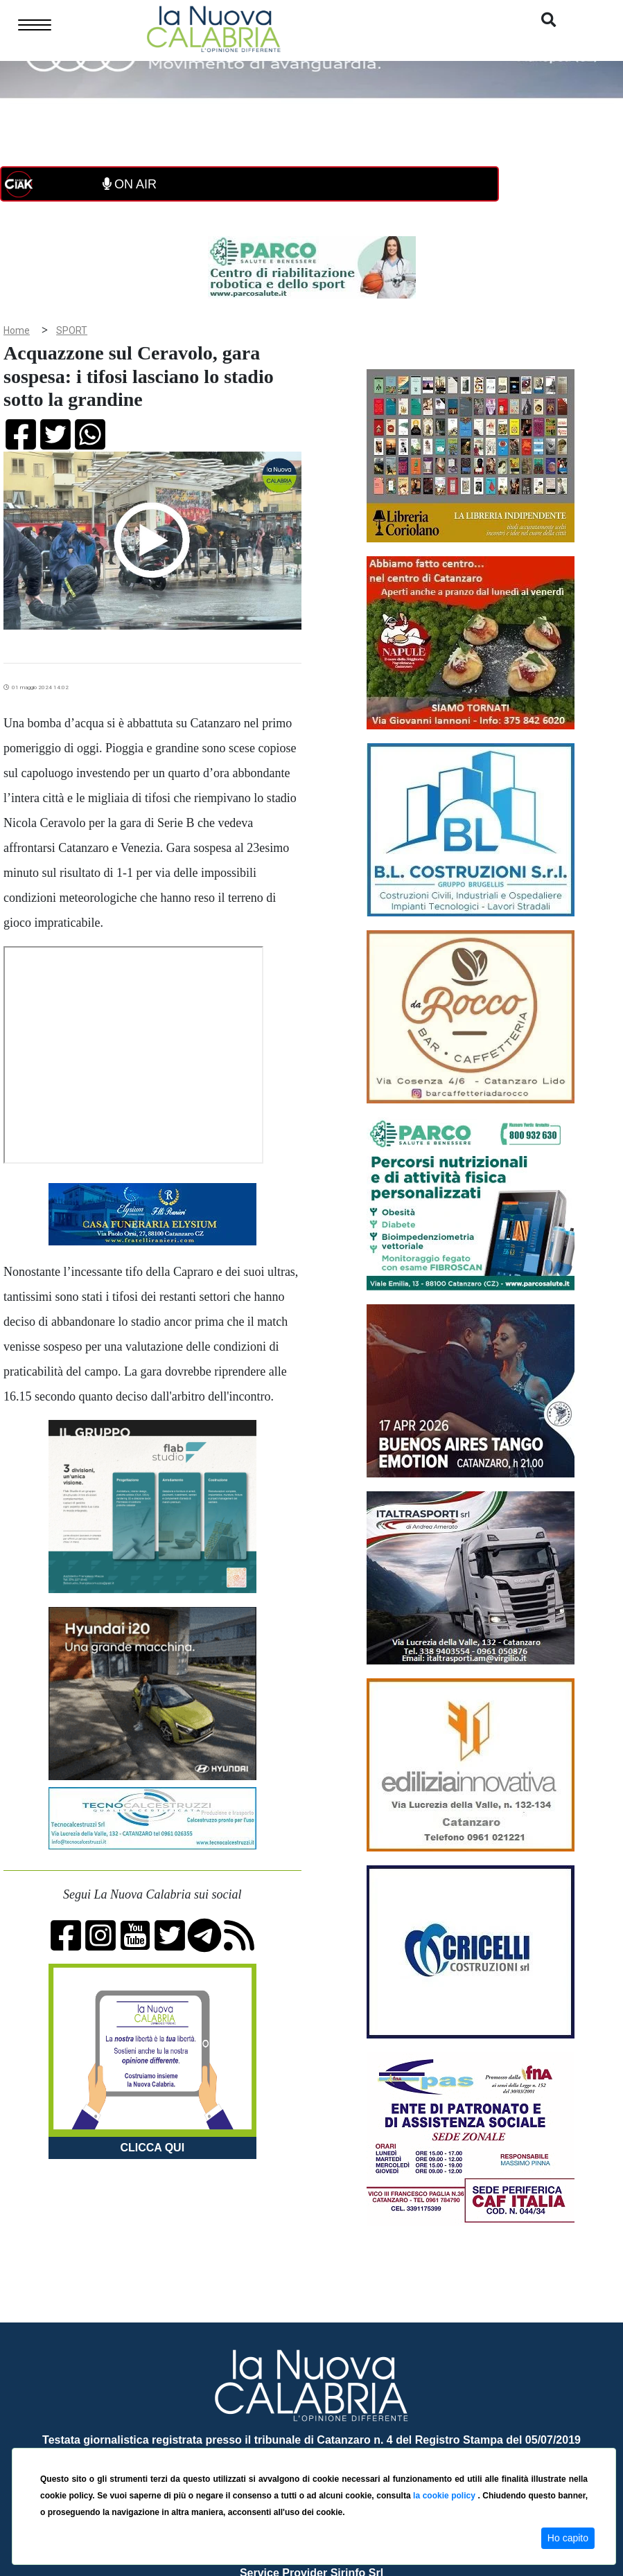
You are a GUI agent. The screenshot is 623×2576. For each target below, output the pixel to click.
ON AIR (130, 184)
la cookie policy (445, 2496)
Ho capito (567, 2537)
